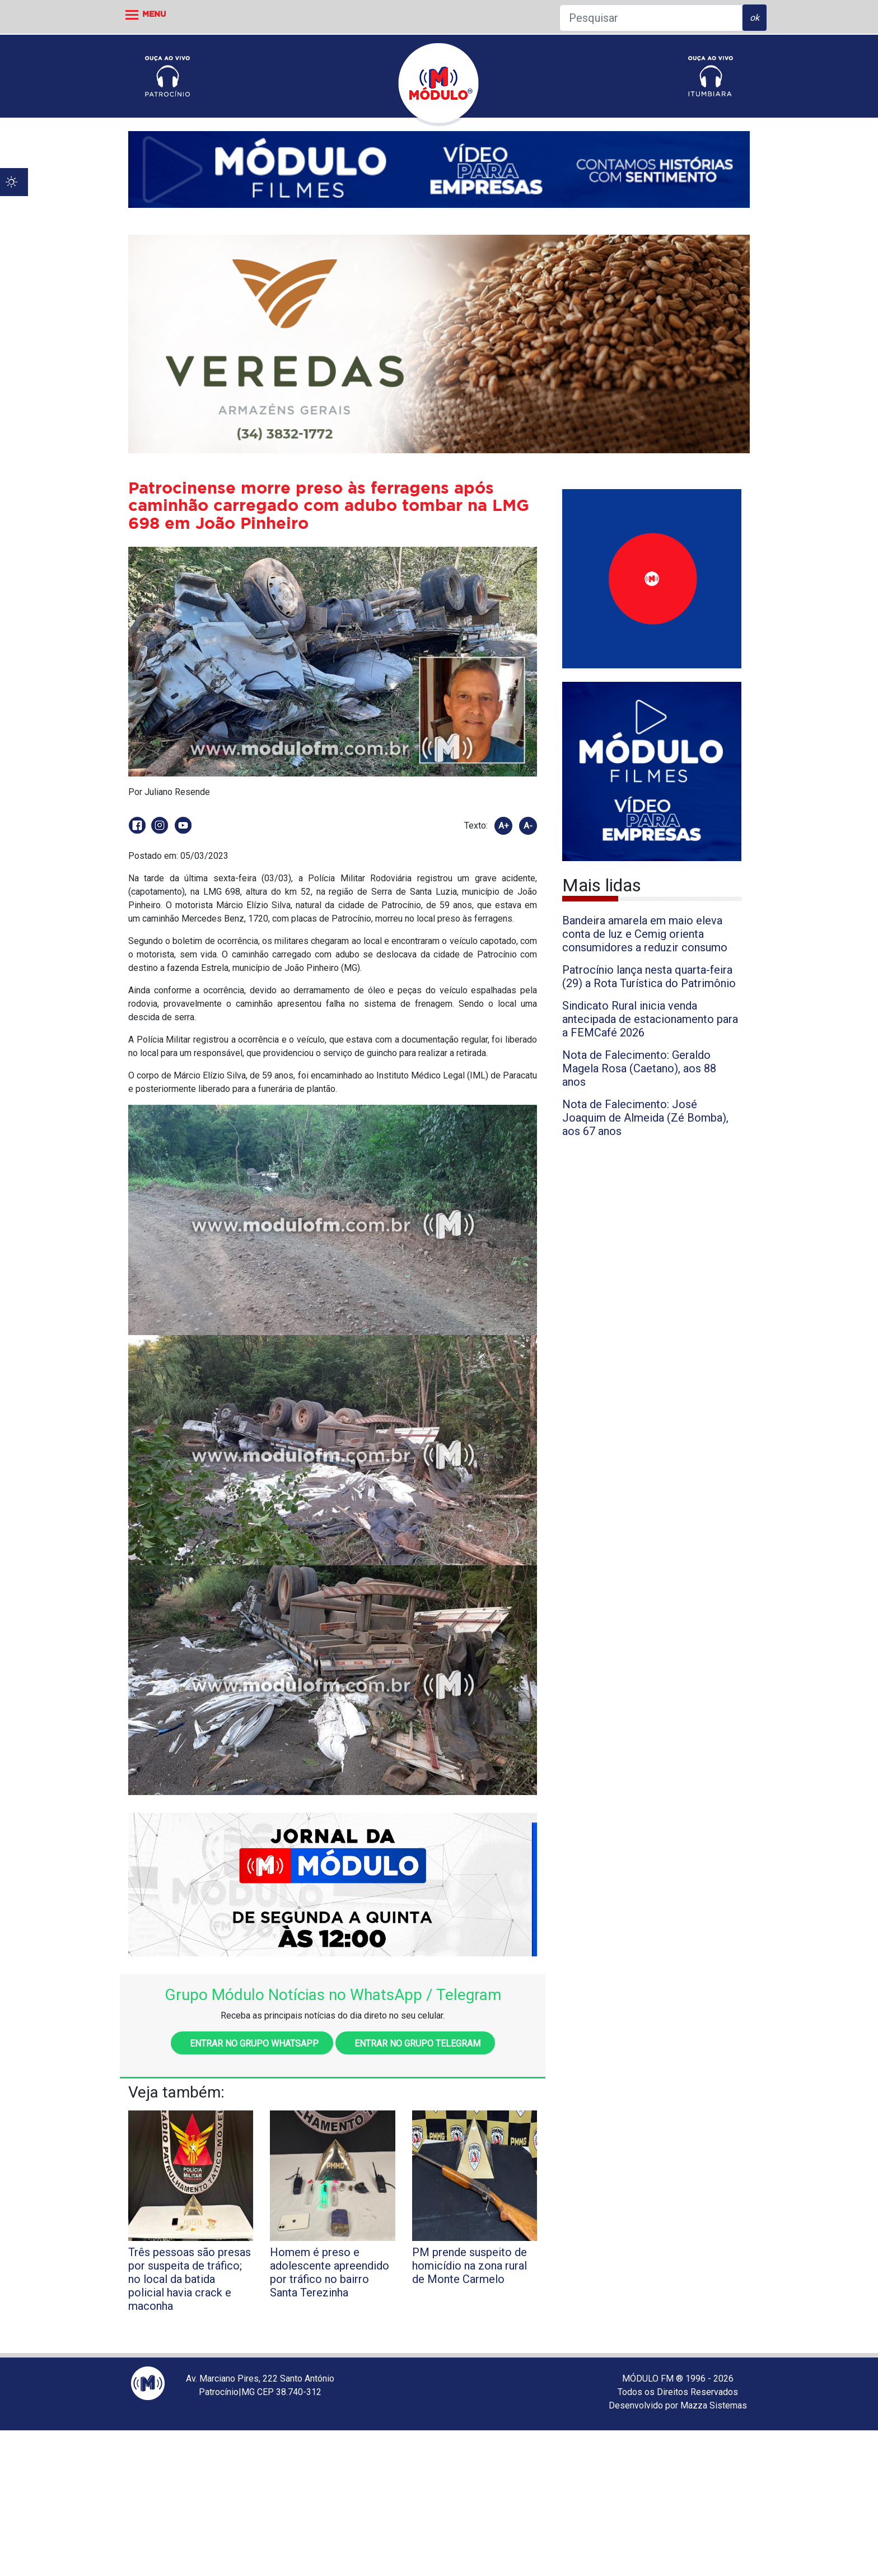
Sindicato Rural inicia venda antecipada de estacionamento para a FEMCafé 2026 (650, 1019)
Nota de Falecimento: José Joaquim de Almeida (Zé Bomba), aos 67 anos (645, 1118)
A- (528, 826)
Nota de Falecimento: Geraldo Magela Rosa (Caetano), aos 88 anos (639, 1068)
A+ (503, 826)
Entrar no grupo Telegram (415, 2043)
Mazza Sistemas (713, 2405)
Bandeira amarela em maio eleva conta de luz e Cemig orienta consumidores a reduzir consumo (644, 934)
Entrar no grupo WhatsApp (252, 2043)
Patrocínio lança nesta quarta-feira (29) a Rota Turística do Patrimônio (649, 976)
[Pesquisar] (650, 17)
